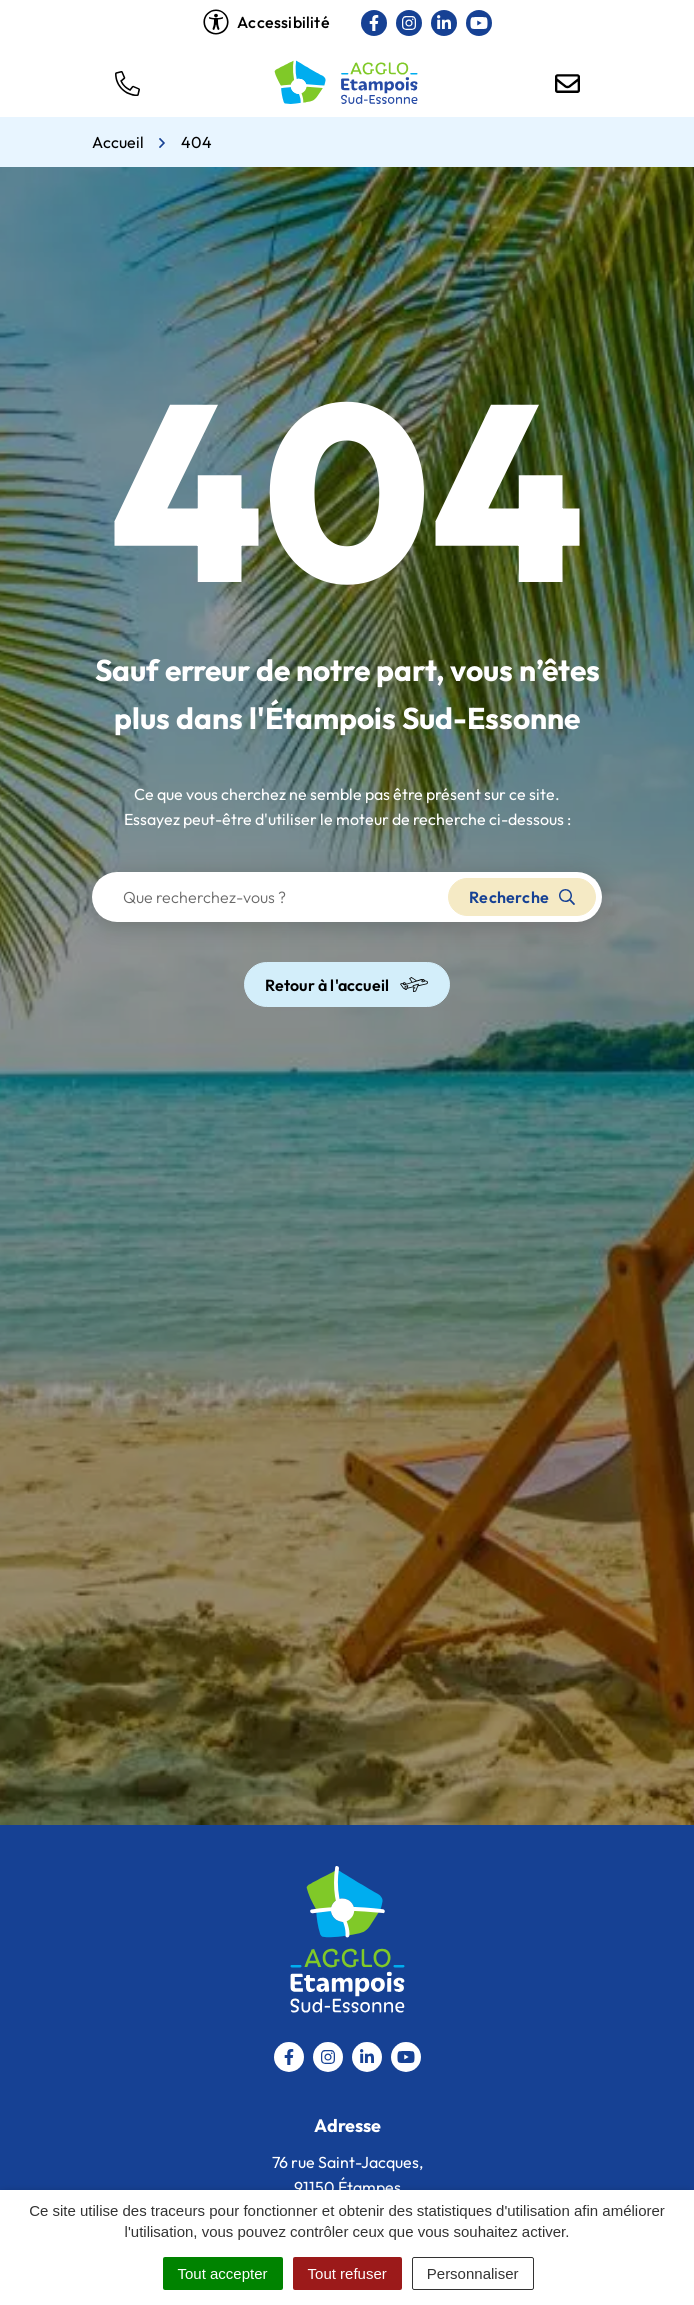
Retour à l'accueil (347, 984)
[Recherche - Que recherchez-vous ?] (271, 897)
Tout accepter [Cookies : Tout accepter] (223, 2273)
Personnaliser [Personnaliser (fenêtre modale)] (473, 2273)
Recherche (522, 897)
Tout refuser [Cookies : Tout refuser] (347, 2273)
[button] (127, 82)
